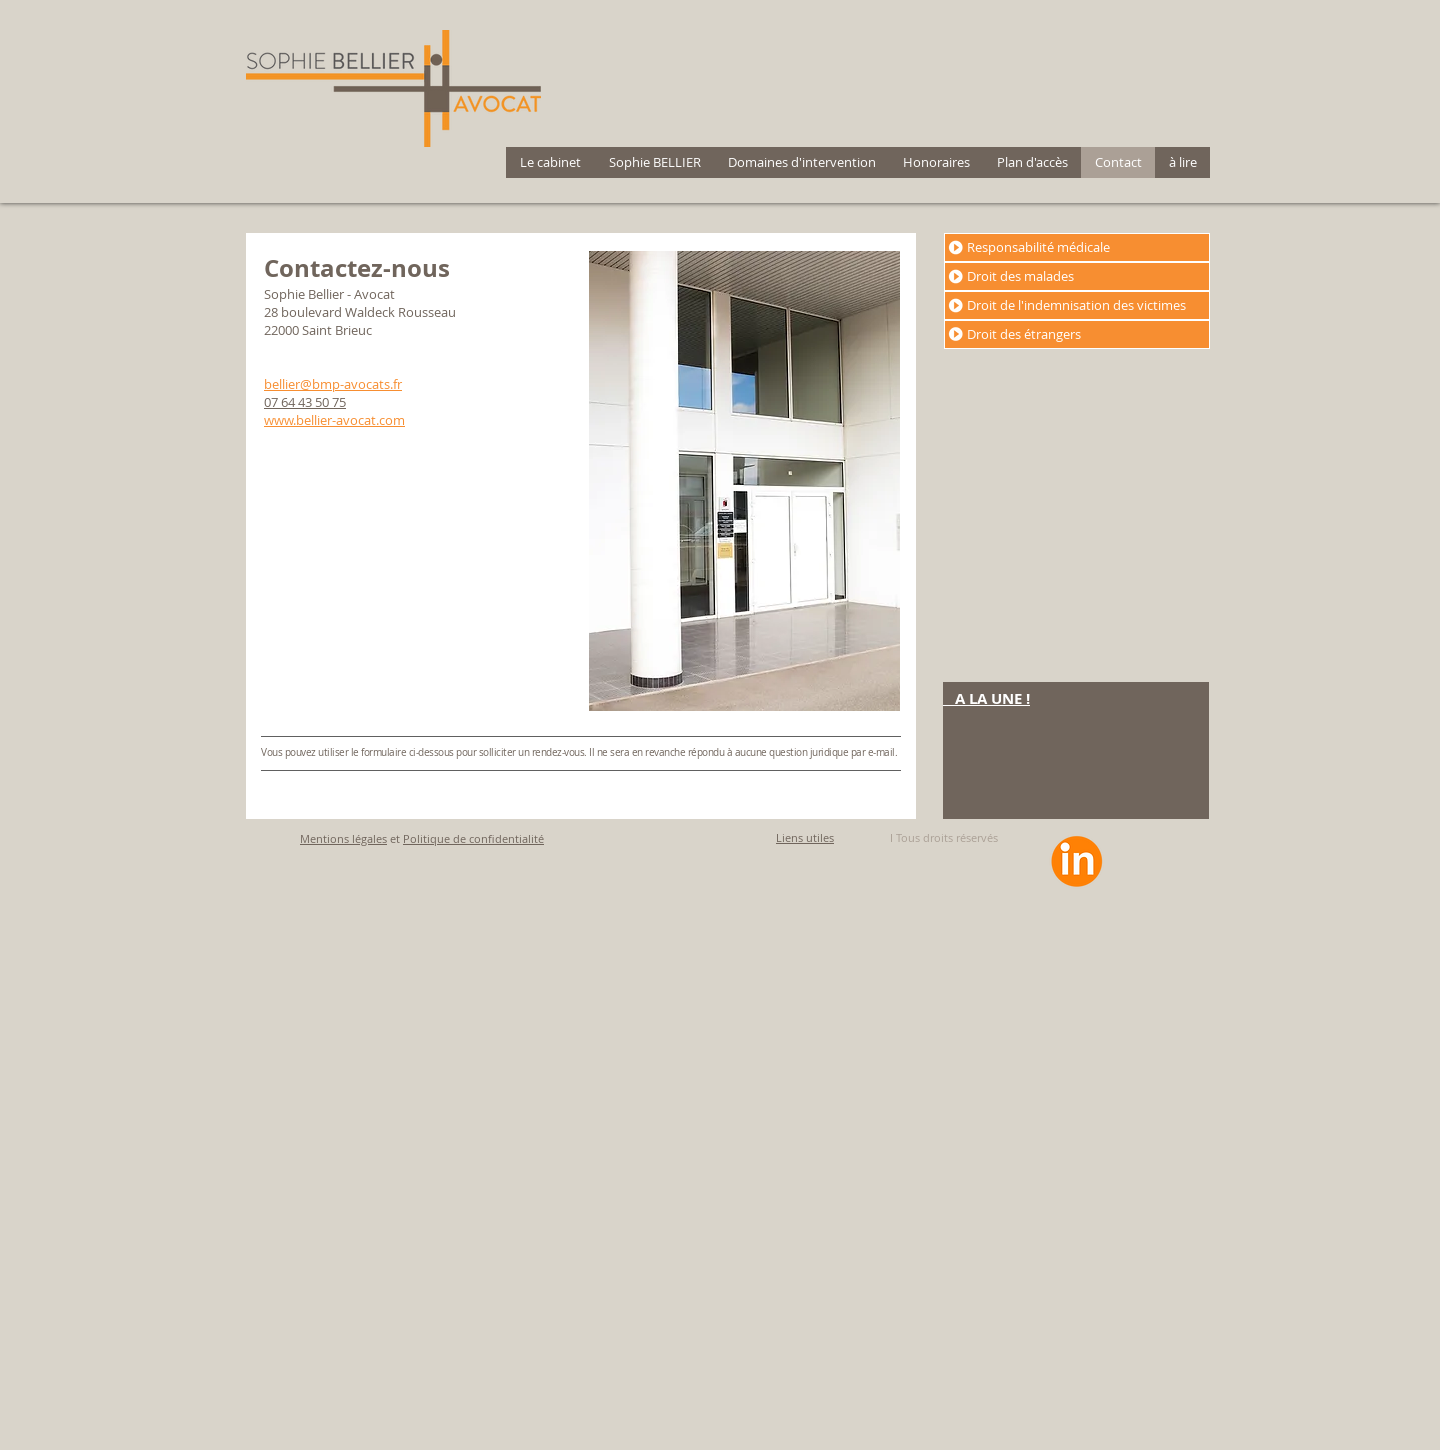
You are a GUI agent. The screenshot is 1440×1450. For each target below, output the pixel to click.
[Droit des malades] (1077, 276)
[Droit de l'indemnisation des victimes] (1077, 305)
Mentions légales (343, 838)
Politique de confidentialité (473, 838)
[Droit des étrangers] (1077, 334)
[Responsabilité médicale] (1077, 247)
